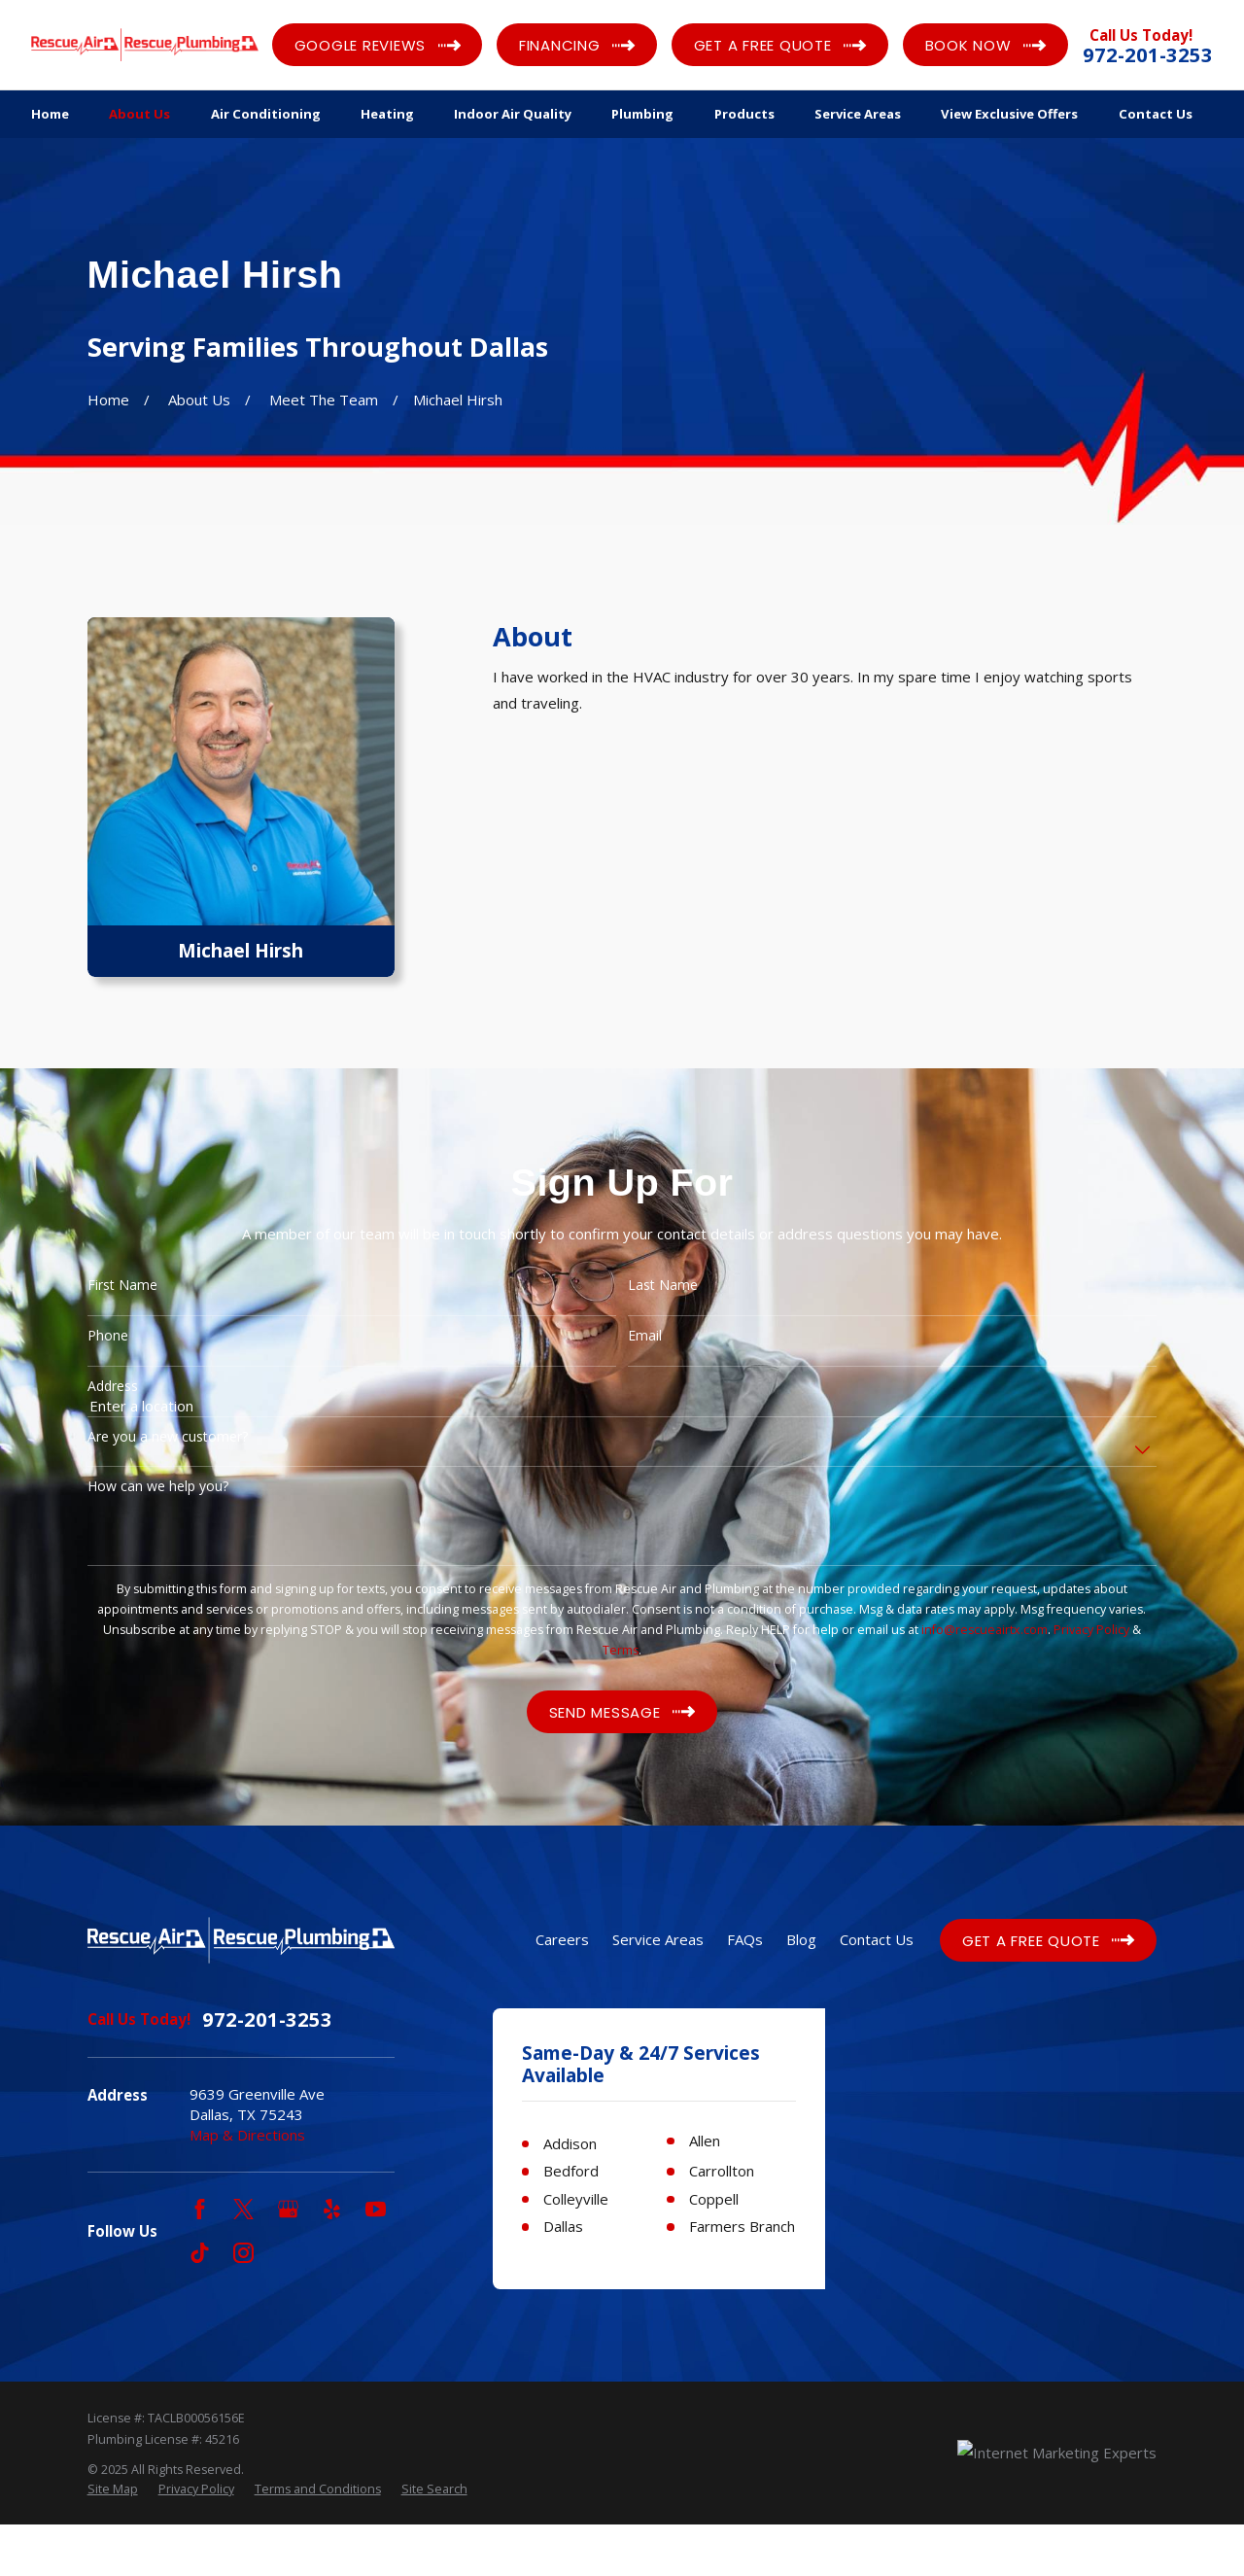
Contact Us (877, 1939)
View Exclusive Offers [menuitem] (1009, 113)
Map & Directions (247, 2134)
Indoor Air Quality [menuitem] (512, 113)
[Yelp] (332, 2209)
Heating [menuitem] (387, 113)
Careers (562, 1939)
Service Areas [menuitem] (857, 113)
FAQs (745, 1939)
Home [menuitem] (50, 113)
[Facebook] (200, 2209)
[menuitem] (112, 2541)
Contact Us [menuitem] (1155, 113)
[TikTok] (200, 2253)
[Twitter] (243, 2209)
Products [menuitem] (744, 113)
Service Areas (658, 1939)
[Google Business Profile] (288, 2209)
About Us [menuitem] (139, 113)
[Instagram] (243, 2253)
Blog (801, 1939)
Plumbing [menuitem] (642, 113)
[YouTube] (375, 2209)
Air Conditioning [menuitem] (266, 113)
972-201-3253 (1148, 55)
